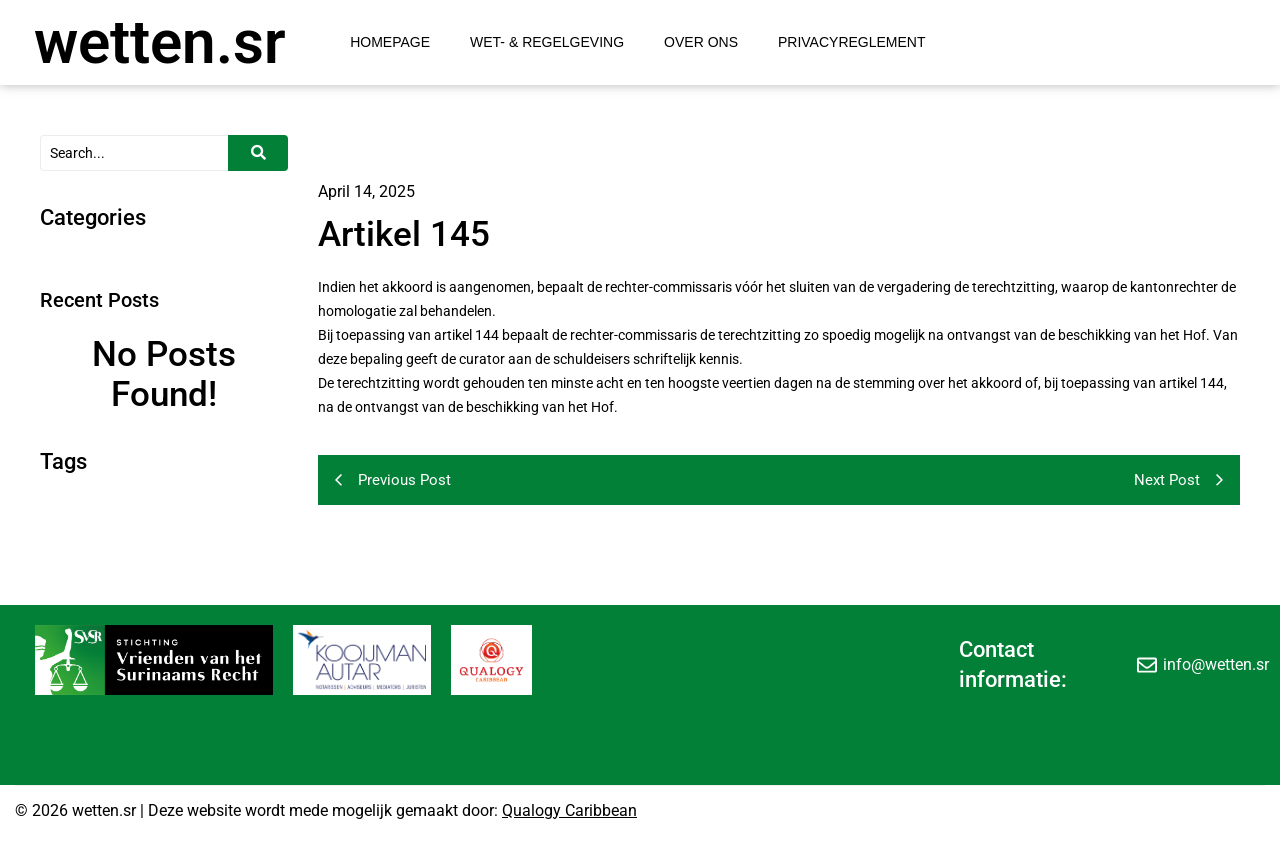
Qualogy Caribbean (569, 810)
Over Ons (701, 42)
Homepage (390, 42)
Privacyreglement (852, 42)
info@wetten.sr (1216, 664)
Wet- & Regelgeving (547, 42)
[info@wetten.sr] (1147, 665)
